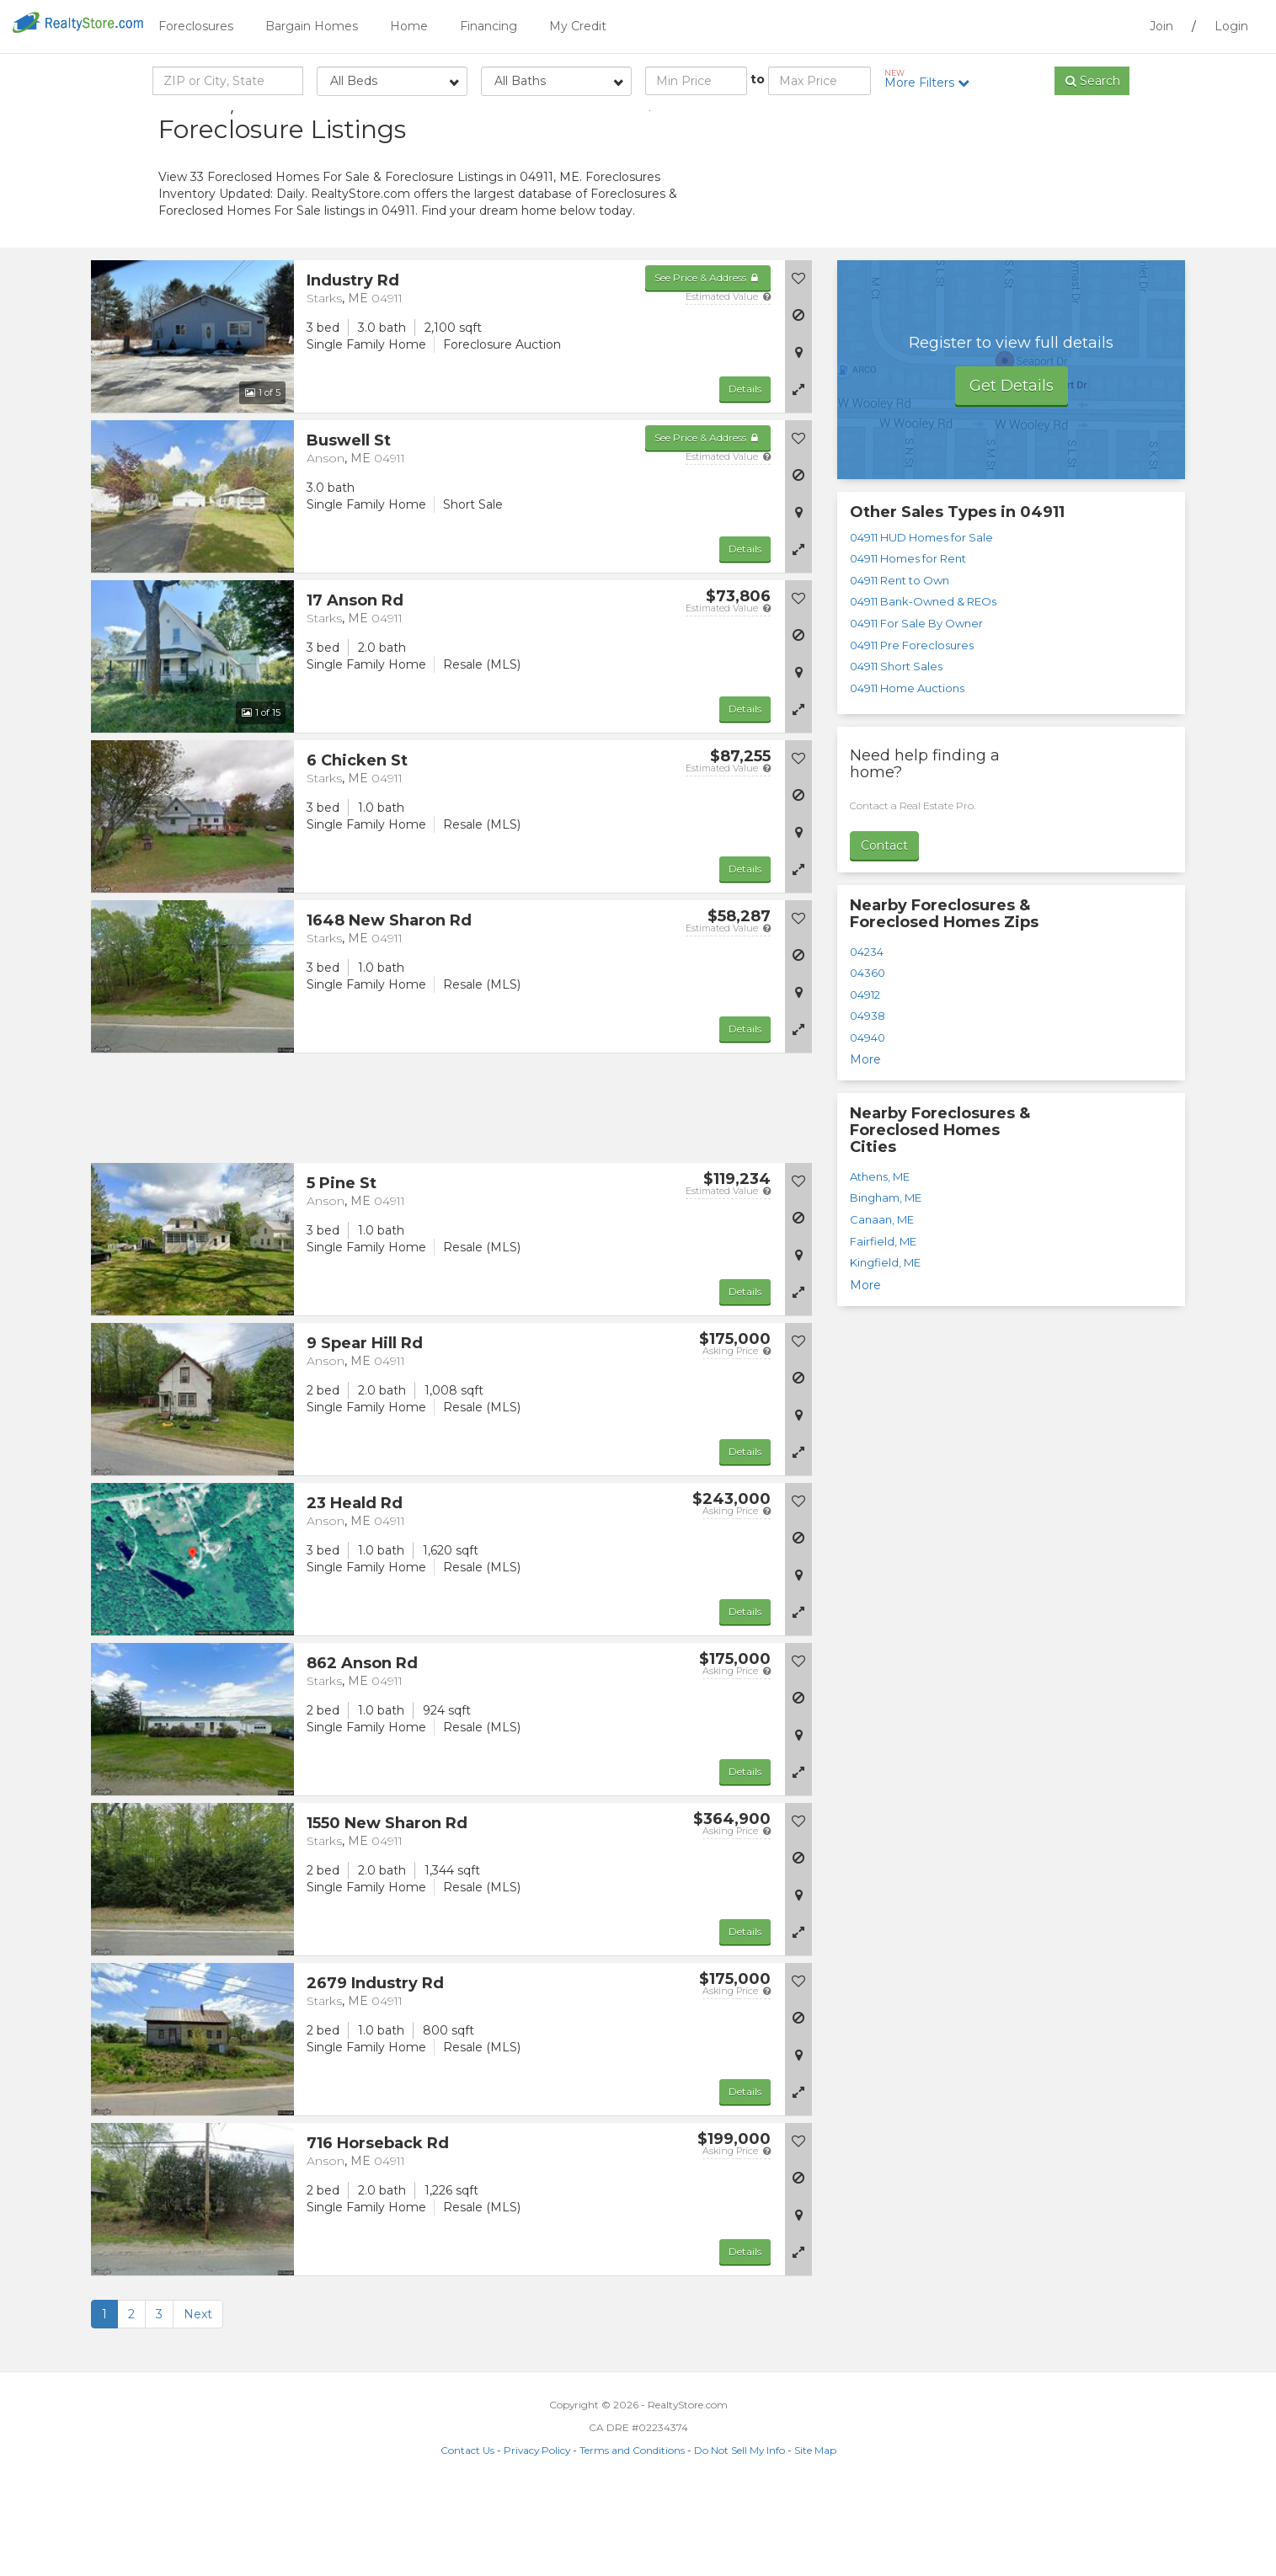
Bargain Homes (311, 26)
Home (409, 26)
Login (1231, 26)
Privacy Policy (537, 2535)
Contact (884, 930)
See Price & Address (707, 362)
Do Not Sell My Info (739, 2535)
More (865, 1144)
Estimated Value (728, 381)
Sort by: (984, 123)
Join (1161, 26)
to (757, 79)
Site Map (815, 2535)
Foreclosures (195, 26)
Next (198, 2399)
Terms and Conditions (632, 2535)
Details (745, 473)
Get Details (1011, 470)
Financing (488, 26)
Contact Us (467, 2535)
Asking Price (736, 1436)
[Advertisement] (967, 231)
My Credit (577, 26)
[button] (798, 474)
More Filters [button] (932, 79)
